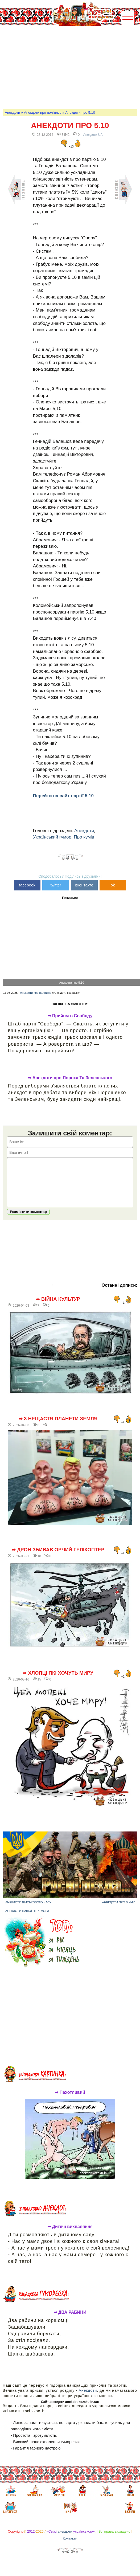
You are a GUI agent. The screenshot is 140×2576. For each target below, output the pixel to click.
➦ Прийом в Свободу (70, 1016)
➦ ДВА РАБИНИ (70, 2320)
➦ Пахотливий (70, 2100)
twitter (55, 885)
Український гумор (52, 837)
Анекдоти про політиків (42, 113)
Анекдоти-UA (93, 135)
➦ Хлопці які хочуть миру (58, 1681)
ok (113, 885)
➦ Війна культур (58, 1307)
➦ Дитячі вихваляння (70, 2234)
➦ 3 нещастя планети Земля (58, 1426)
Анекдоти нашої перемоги (27, 1918)
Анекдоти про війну (118, 1910)
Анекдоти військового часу (28, 1910)
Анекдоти (12, 113)
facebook (27, 885)
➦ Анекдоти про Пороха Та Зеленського (70, 1078)
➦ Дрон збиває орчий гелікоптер (58, 1557)
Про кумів (84, 837)
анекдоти (64, 2539)
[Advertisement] (71, 67)
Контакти (70, 2546)
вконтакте (84, 885)
